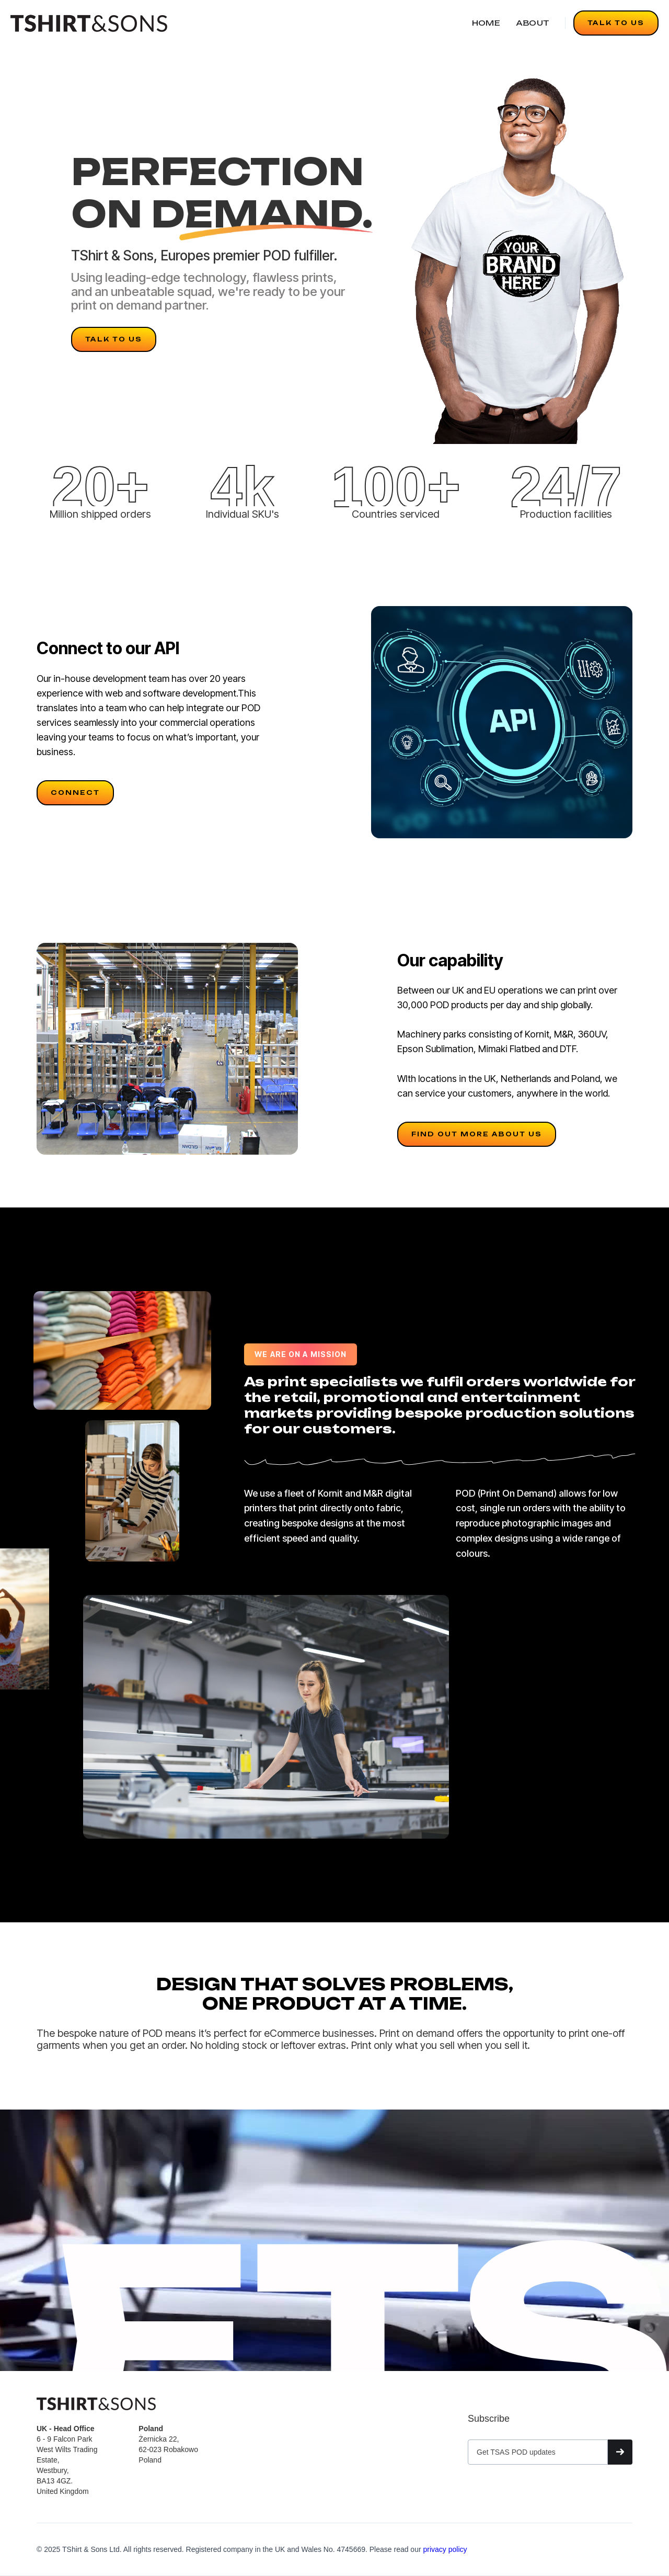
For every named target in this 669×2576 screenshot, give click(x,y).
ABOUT (532, 22)
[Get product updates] (538, 2452)
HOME (486, 22)
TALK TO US (615, 23)
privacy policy (445, 2549)
